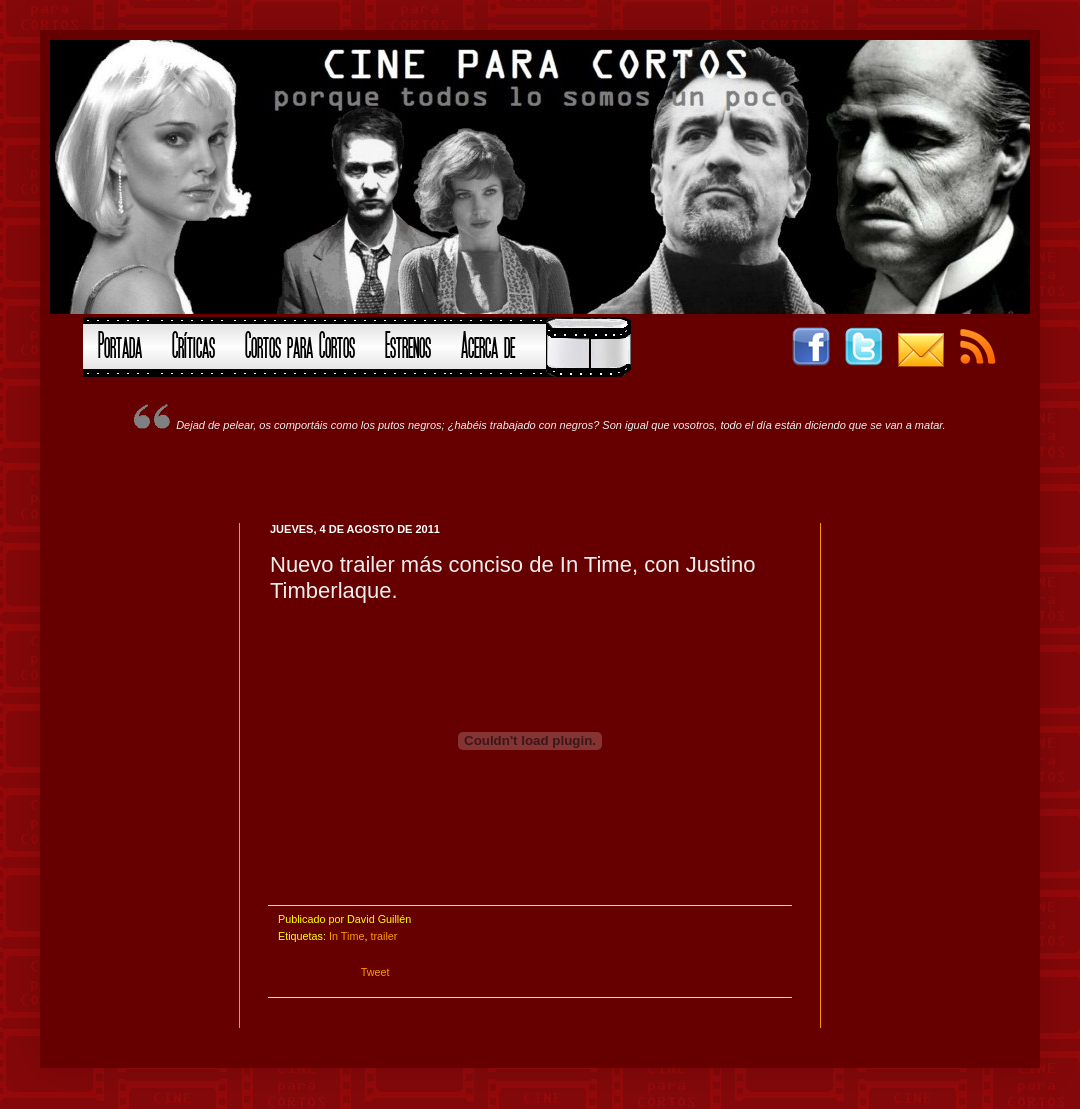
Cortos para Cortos (300, 343)
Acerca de (488, 343)
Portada (120, 343)
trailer (383, 936)
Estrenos (408, 343)
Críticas (193, 343)
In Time (346, 936)
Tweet (375, 972)
